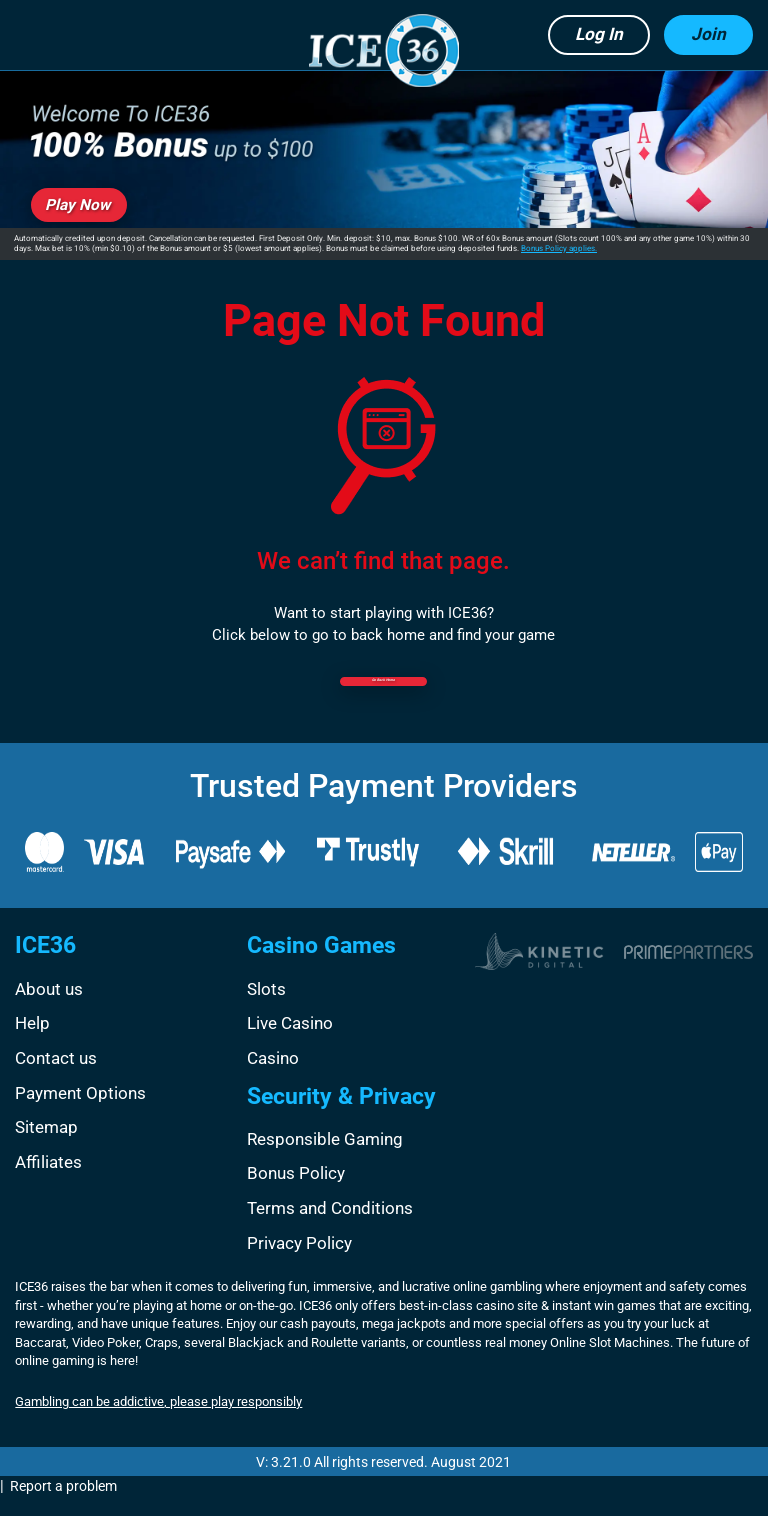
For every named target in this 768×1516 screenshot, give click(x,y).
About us (49, 1007)
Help (32, 1042)
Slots (266, 1007)
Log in (599, 34)
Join (708, 34)
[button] (39, 35)
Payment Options (80, 1111)
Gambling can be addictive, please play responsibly (158, 1420)
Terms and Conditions (330, 1226)
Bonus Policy (296, 1192)
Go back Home (384, 696)
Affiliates (48, 1180)
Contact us (56, 1076)
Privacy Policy (299, 1261)
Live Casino (290, 1042)
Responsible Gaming (325, 1157)
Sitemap (46, 1145)
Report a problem (63, 1504)
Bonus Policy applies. (559, 248)
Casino (273, 1076)
